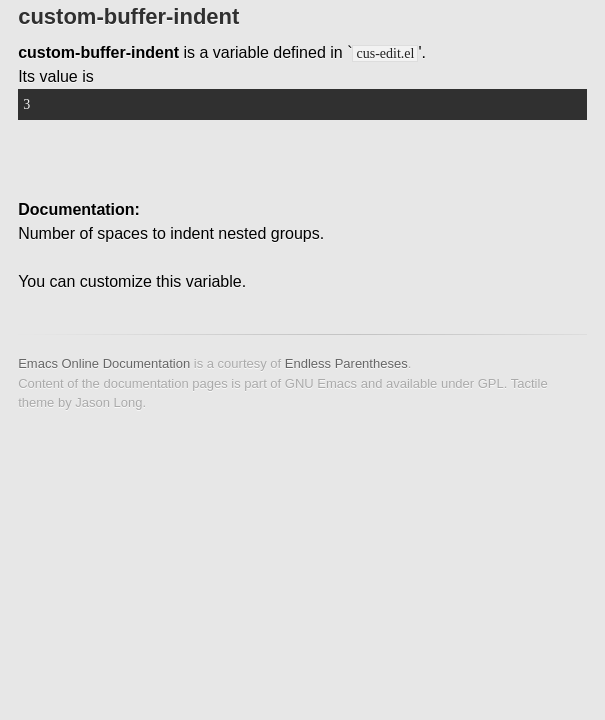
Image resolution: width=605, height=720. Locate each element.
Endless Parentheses (346, 363)
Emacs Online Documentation (104, 363)
